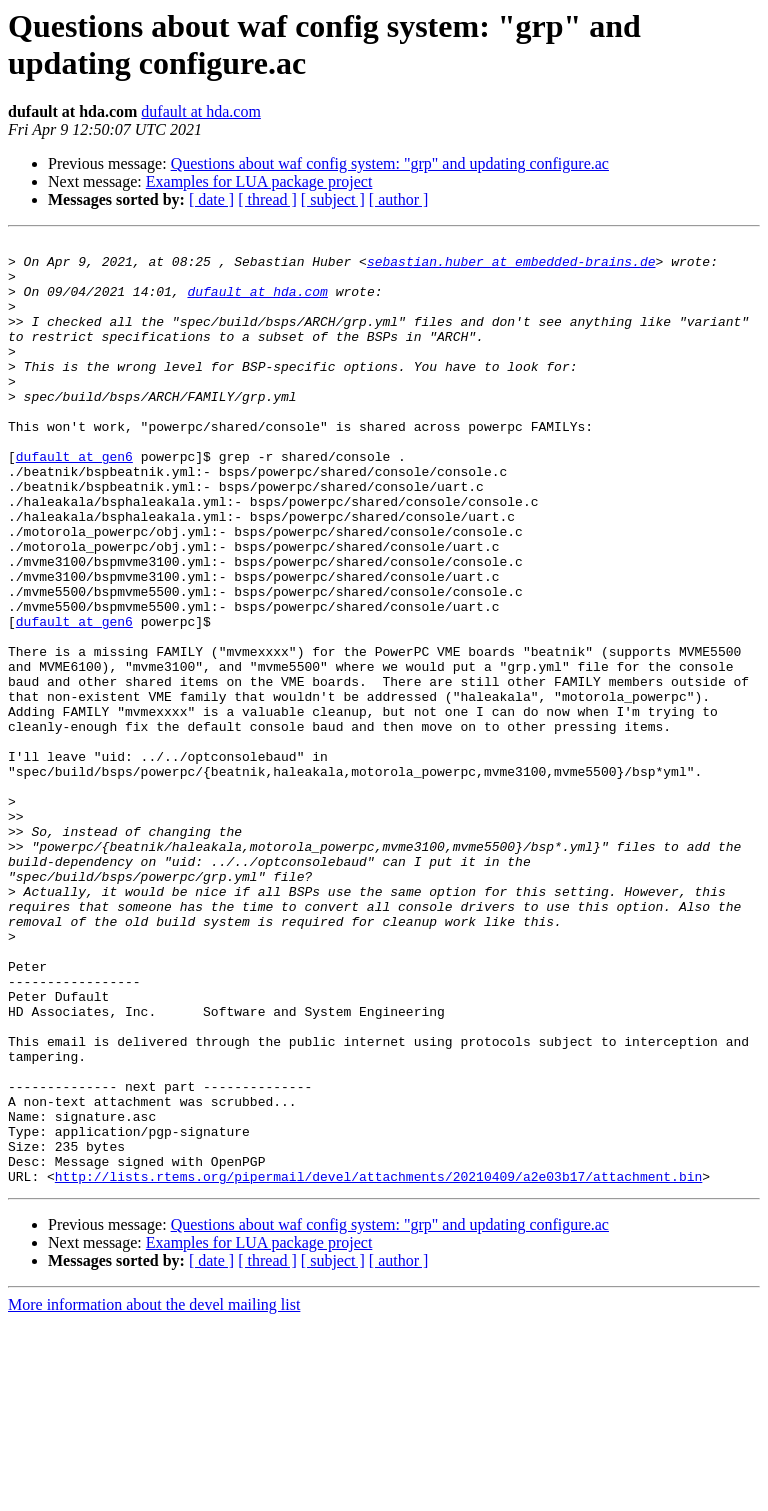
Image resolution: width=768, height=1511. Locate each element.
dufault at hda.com (201, 111)
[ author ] (399, 199)
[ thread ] (267, 199)
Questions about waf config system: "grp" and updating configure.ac (390, 163)
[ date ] (211, 199)
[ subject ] (333, 199)
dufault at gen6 (74, 501)
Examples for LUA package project (259, 181)
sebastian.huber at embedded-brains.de (511, 267)
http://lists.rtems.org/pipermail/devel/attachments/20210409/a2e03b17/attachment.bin (378, 1365)
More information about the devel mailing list (154, 1493)
